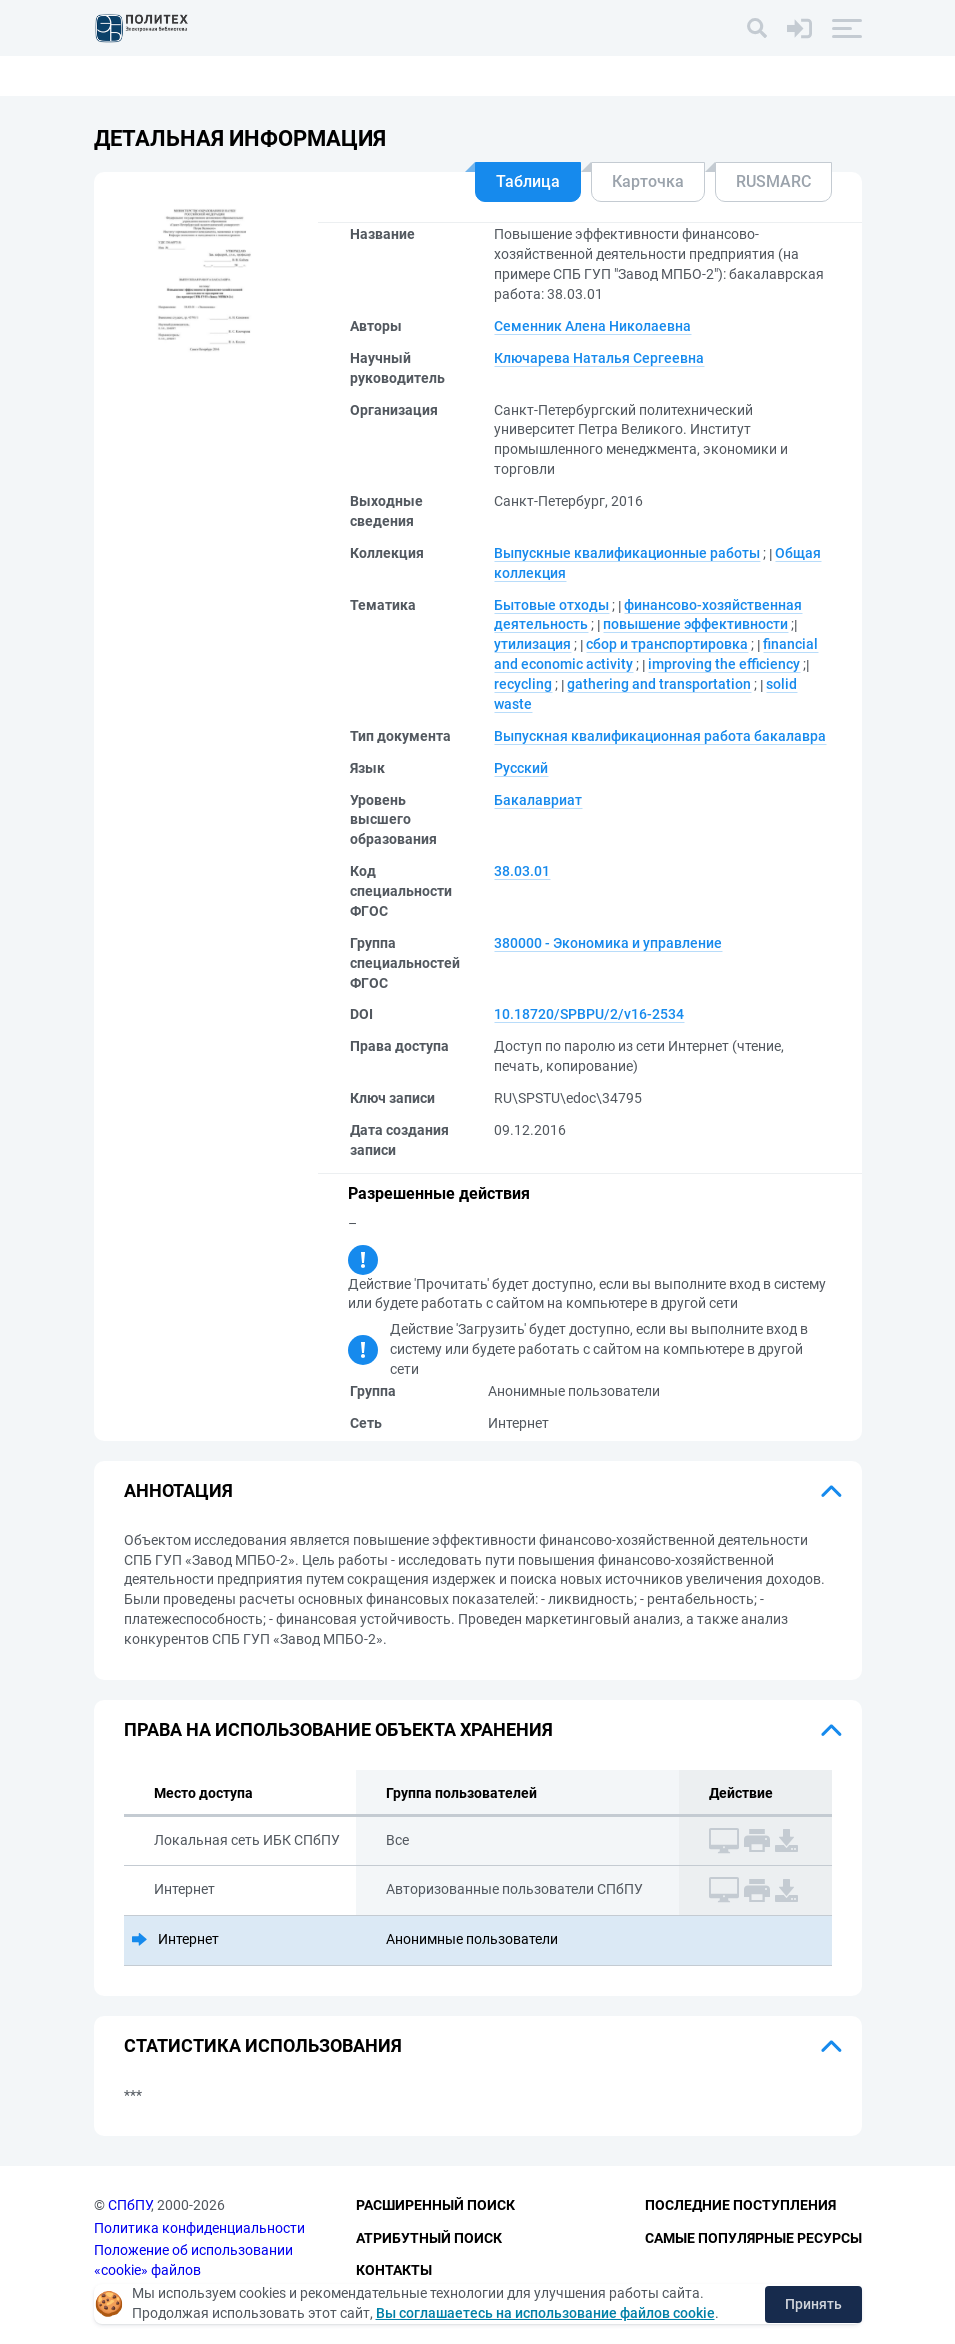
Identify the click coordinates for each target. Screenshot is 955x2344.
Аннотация (178, 1490)
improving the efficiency (724, 664)
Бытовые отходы (551, 605)
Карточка (648, 181)
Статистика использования (263, 2045)
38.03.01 (522, 871)
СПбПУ (129, 2205)
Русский (521, 768)
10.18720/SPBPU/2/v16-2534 (589, 1014)
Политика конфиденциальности (199, 2228)
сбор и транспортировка (667, 644)
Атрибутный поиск (429, 2238)
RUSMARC (773, 181)
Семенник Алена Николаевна (592, 326)
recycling (523, 684)
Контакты (394, 2270)
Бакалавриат (538, 800)
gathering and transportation (659, 684)
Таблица (528, 181)
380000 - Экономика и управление (608, 943)
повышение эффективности (695, 624)
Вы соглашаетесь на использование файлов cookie (545, 2313)
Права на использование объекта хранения (338, 1729)
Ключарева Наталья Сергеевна (599, 358)
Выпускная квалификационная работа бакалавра (660, 736)
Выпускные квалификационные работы (627, 553)
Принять (813, 2304)
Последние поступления (740, 2205)
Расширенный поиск (435, 2205)
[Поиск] (757, 28)
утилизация (532, 644)
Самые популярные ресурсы (753, 2238)
